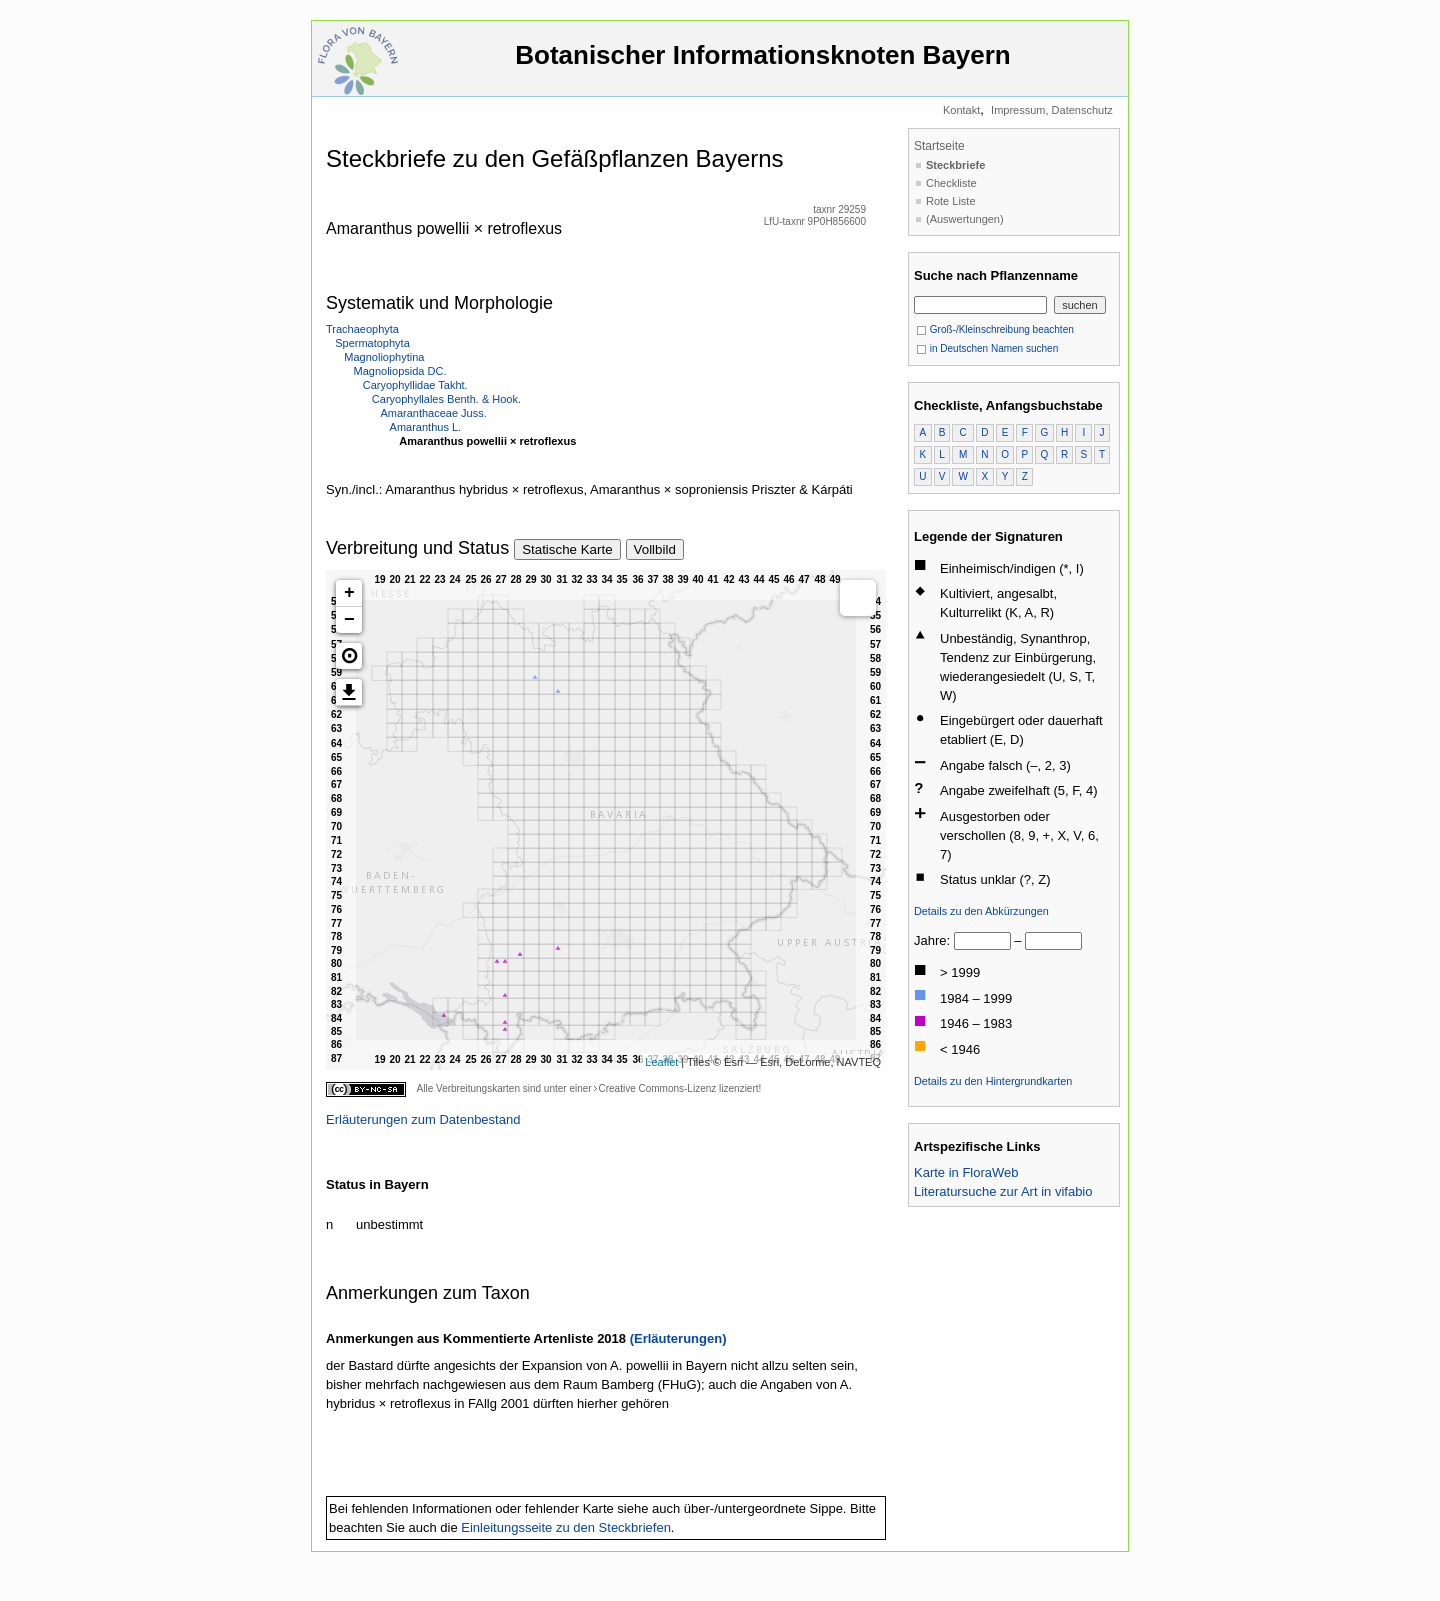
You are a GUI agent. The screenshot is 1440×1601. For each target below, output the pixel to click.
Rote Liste (951, 201)
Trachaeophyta (362, 329)
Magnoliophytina (384, 357)
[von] (982, 941)
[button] (349, 656)
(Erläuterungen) (678, 1338)
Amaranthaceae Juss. (433, 413)
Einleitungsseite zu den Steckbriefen (566, 1527)
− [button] (349, 620)
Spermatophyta (372, 343)
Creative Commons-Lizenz (657, 1088)
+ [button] (349, 593)
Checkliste (951, 183)
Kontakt (961, 110)
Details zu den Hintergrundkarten (993, 1081)
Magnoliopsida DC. (400, 371)
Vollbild (655, 549)
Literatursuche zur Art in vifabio (1003, 1191)
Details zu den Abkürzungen (981, 911)
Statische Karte (567, 549)
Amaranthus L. (426, 427)
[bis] (1053, 941)
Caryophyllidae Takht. (415, 385)
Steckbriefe (955, 165)
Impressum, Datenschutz (1052, 110)
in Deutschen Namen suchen (987, 348)
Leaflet (661, 1062)
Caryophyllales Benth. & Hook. (446, 399)
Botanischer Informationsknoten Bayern (763, 64)
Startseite (939, 146)
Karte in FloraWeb (966, 1172)
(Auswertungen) (965, 219)
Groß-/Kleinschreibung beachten (995, 329)
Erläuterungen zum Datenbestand (423, 1119)
